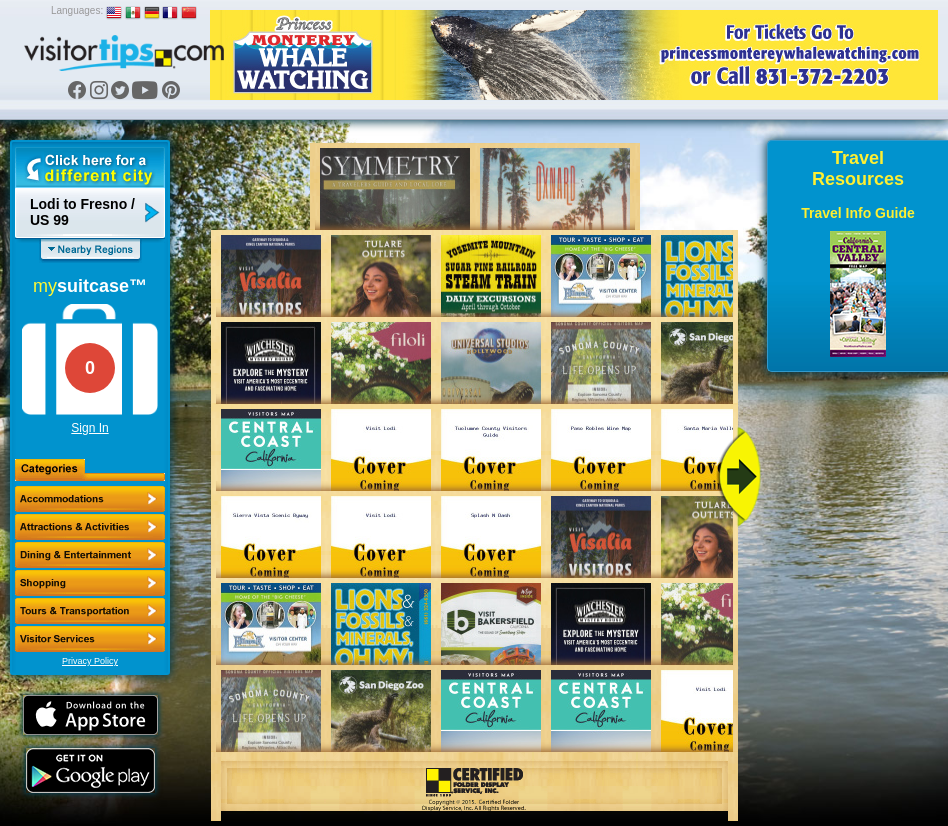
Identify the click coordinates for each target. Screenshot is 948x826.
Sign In (89, 428)
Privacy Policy (90, 661)
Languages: (77, 10)
